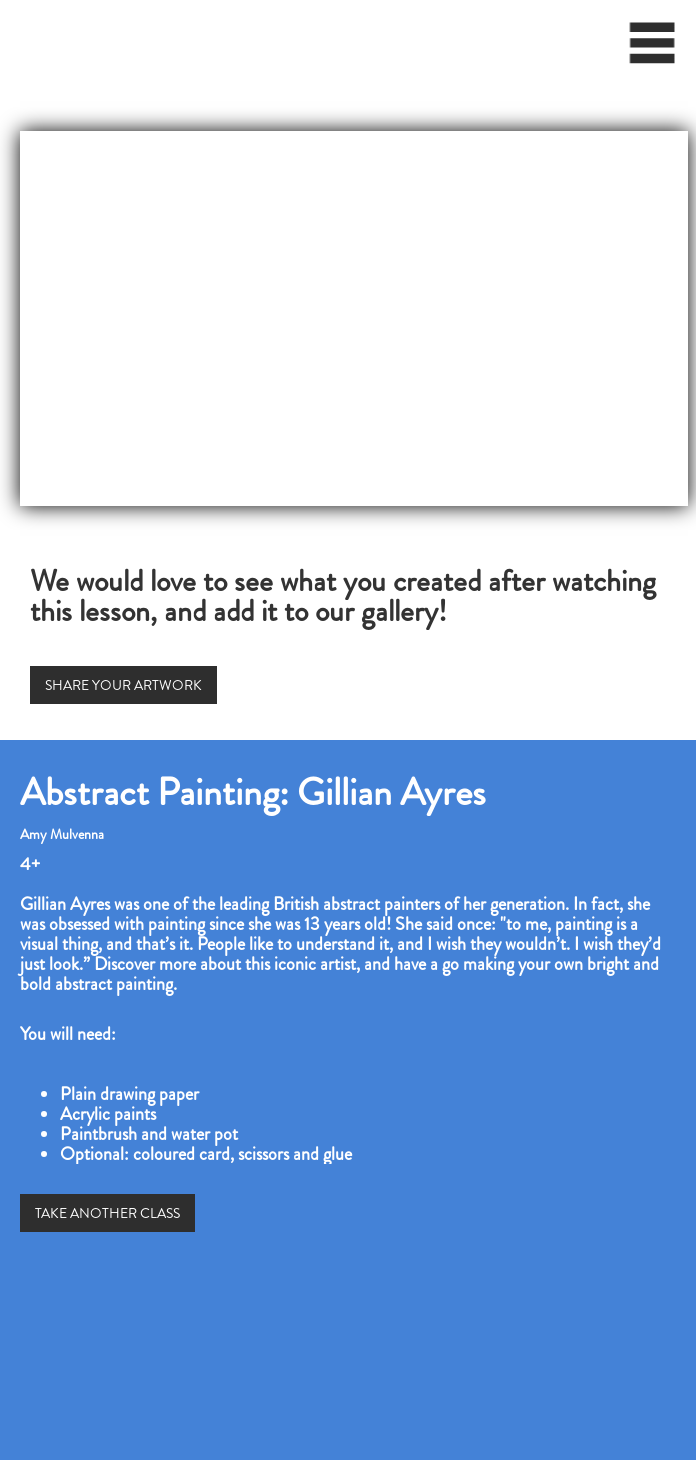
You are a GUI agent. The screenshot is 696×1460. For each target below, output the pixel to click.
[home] (13, 35)
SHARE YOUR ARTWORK (123, 685)
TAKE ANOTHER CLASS (107, 1213)
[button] (653, 50)
